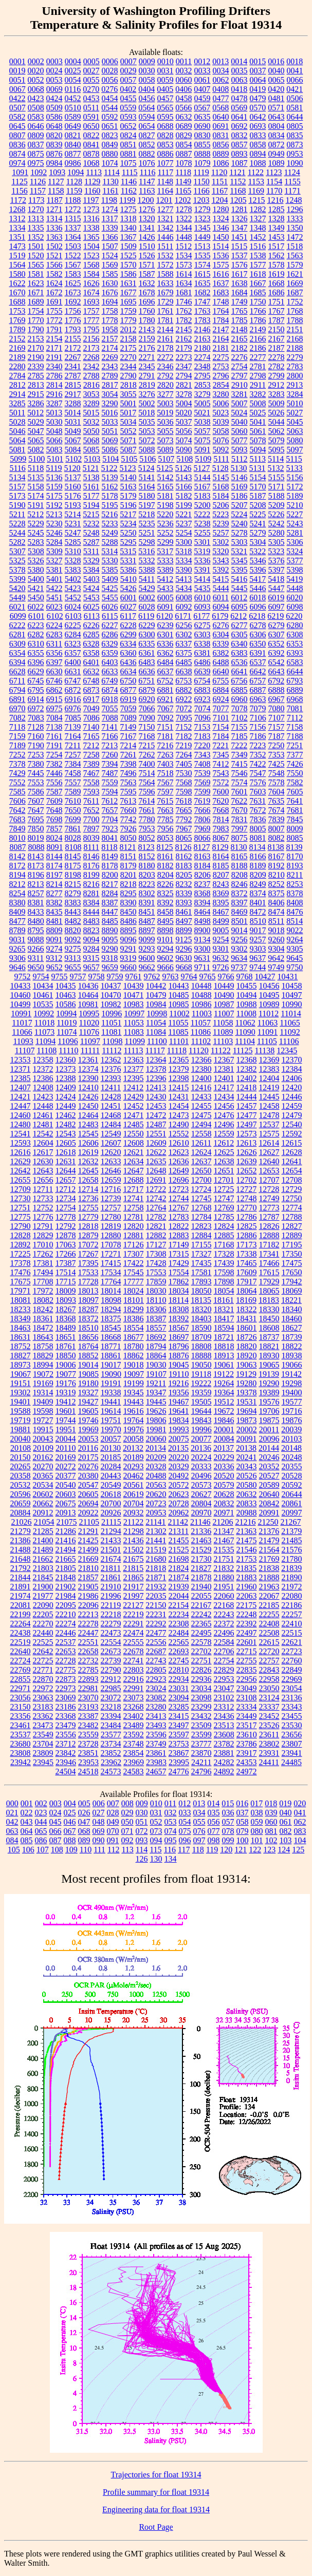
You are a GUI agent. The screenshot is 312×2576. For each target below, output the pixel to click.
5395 (239, 569)
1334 (17, 227)
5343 (221, 560)
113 (127, 1849)
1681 (184, 292)
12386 (43, 1078)
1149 (183, 181)
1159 (74, 190)
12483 (88, 1124)
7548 (276, 773)
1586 (128, 274)
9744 (257, 967)
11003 (202, 1013)
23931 (269, 1753)
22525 (43, 1642)
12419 (269, 1087)
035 (214, 1812)
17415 (111, 1263)
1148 (165, 181)
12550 (133, 1133)
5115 (294, 458)
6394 (17, 662)
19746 (88, 1420)
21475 (246, 1540)
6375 (184, 653)
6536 (239, 662)
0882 (147, 153)
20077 (201, 1438)
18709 (201, 1337)
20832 (224, 1503)
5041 (258, 422)
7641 (294, 801)
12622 (156, 1152)
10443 (179, 985)
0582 (17, 116)
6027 (128, 606)
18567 (179, 1327)
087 (55, 1840)
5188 (276, 495)
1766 (258, 311)
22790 (111, 1669)
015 (228, 1803)
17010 (43, 1244)
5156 (295, 477)
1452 (258, 237)
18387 (156, 1318)
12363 (133, 1059)
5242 (276, 523)
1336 (54, 227)
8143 (36, 856)
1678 (147, 292)
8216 (91, 884)
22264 (20, 1623)
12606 (88, 1143)
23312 (224, 1706)
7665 (184, 810)
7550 (295, 773)
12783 (179, 1217)
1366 (110, 237)
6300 (147, 634)
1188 (73, 200)
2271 (147, 357)
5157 (17, 486)
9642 (276, 958)
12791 (43, 1226)
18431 (246, 1318)
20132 (133, 1448)
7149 (128, 727)
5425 (110, 588)
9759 (115, 976)
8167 (276, 856)
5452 (73, 597)
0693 (258, 126)
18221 (291, 1300)
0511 (91, 107)
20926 (111, 1512)
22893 (88, 1679)
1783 (202, 320)
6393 (295, 653)
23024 (156, 1688)
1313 (36, 218)
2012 (128, 329)
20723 (156, 1503)
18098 (111, 1300)
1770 (36, 320)
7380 (36, 764)
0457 (165, 98)
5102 (73, 458)
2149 (258, 329)
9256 (239, 939)
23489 (133, 1725)
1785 (239, 320)
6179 (220, 616)
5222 (202, 514)
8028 (73, 838)
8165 (239, 856)
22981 (88, 1688)
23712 (66, 1743)
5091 (202, 449)
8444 (91, 911)
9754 (41, 976)
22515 (292, 1632)
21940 (201, 1586)
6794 (17, 690)
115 (155, 1849)
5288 (110, 542)
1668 (276, 283)
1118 (183, 172)
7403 (165, 764)
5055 (165, 431)
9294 (165, 948)
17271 (111, 1253)
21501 (111, 1549)
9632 (220, 958)
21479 (269, 1540)
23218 (111, 1706)
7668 (221, 810)
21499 (88, 1549)
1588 (165, 274)
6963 (258, 699)
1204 (219, 200)
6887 (258, 690)
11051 (111, 1022)
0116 (73, 89)
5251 (147, 532)
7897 (91, 828)
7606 (17, 801)
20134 (155, 1448)
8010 (17, 838)
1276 (147, 209)
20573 (201, 1485)
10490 (224, 995)
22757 (269, 1660)
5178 (110, 495)
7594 (110, 791)
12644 (66, 1170)
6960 (239, 699)
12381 (224, 1069)
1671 (36, 292)
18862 (133, 1355)
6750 (128, 680)
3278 (184, 394)
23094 (179, 1697)
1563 (295, 255)
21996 (111, 1596)
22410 (292, 1623)
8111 (91, 847)
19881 (20, 1429)
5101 (55, 458)
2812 (17, 385)
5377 (295, 560)
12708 (292, 1180)
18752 (20, 1346)
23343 (292, 1706)
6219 (275, 616)
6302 (184, 634)
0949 (276, 153)
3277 (165, 394)
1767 (276, 311)
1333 (295, 218)
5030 (54, 422)
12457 (246, 1106)
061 (286, 1821)
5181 (165, 495)
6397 (54, 662)
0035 (239, 70)
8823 (91, 930)
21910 (111, 1586)
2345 (147, 366)
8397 (239, 902)
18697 (179, 1337)
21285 (43, 1531)
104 (300, 1840)
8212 (17, 884)
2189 (17, 357)
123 (269, 1849)
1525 (128, 255)
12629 (20, 1161)
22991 (133, 1688)
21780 (292, 1559)
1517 (276, 246)
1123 (274, 172)
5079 (276, 440)
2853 (202, 385)
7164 (73, 736)
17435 (201, 1263)
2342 (91, 366)
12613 (246, 1143)
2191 (54, 357)
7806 (202, 819)
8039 (91, 838)
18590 (201, 1327)
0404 (146, 89)
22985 (111, 1688)
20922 (88, 1512)
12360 (66, 1059)
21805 (66, 1568)
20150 (20, 1457)
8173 (36, 865)
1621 (295, 274)
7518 (165, 773)
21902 (66, 1586)
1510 (147, 246)
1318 (128, 218)
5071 (128, 440)
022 (27, 1812)
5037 (184, 422)
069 (99, 1831)
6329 (109, 643)
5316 (146, 551)
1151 (220, 181)
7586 (36, 791)
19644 (201, 1411)
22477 (156, 1632)
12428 (111, 1096)
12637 (201, 1161)
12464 (88, 1115)
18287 (88, 1309)
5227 (294, 514)
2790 (128, 375)
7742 (128, 819)
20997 (292, 1512)
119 (212, 1849)
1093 (57, 172)
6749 (109, 680)
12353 (20, 1059)
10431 (288, 976)
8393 (184, 902)
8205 (184, 874)
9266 (36, 948)
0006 (110, 61)
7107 (276, 717)
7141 (109, 727)
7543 (221, 773)
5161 (91, 486)
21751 (224, 1559)
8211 (295, 874)
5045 (295, 422)
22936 (201, 1679)
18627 (292, 1327)
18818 (224, 1346)
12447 (20, 1106)
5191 (36, 505)
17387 (66, 1263)
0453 (91, 98)
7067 (165, 708)
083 (300, 1831)
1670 (17, 292)
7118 (17, 727)
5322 (257, 551)
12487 (156, 1124)
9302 (239, 948)
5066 (54, 440)
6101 (36, 616)
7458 (73, 773)
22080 (292, 1596)
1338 (91, 227)
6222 (17, 625)
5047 (36, 431)
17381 (43, 1263)
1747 (202, 301)
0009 (147, 61)
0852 (147, 144)
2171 (54, 348)
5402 (73, 579)
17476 (20, 1272)
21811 (111, 1568)
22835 (246, 1669)
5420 (17, 588)
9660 (128, 967)
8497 (184, 921)
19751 (111, 1420)
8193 (295, 865)
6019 (276, 597)
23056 (20, 1697)
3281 (239, 394)
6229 (147, 625)
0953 (295, 153)
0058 (147, 79)
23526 (269, 1725)
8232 (184, 884)
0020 (36, 70)
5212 (35, 514)
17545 (133, 1272)
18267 (66, 1309)
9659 (110, 967)
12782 (156, 1217)
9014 (239, 930)
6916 (73, 699)
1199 (127, 200)
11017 (22, 1022)
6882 (184, 690)
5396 (258, 569)
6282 (36, 634)
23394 (111, 1716)
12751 (20, 1207)
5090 (184, 449)
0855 (202, 144)
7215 (146, 745)
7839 (276, 819)
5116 (17, 468)
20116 (88, 1448)
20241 (246, 1457)
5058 (221, 431)
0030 (147, 70)
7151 (165, 727)
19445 (156, 1401)
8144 (54, 856)
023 (41, 1812)
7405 (184, 764)
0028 (110, 70)
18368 (66, 1318)
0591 (91, 116)
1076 (147, 163)
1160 (92, 190)
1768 (295, 311)
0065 (276, 79)
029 (127, 1812)
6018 (257, 597)
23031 (179, 1688)
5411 (147, 579)
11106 (289, 1041)
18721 (224, 1337)
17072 (88, 1244)
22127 (133, 1605)
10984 (156, 1004)
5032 (91, 422)
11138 (264, 1050)
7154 (220, 727)
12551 (156, 1133)
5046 (17, 431)
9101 (165, 939)
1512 (183, 246)
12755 (88, 1207)
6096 (258, 606)
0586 (54, 116)
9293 (147, 948)
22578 (201, 1642)
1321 (165, 218)
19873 (246, 1420)
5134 (17, 477)
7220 (202, 745)
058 (242, 1821)
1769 (17, 320)
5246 (54, 532)
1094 (75, 172)
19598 (43, 1411)
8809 (54, 930)
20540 (66, 1485)
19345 (133, 1392)
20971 (224, 1512)
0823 (110, 135)
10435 (66, 985)
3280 (221, 394)
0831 (221, 135)
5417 (257, 579)
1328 (276, 218)
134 (170, 1858)
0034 (221, 70)
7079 (258, 708)
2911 (258, 385)
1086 (221, 163)
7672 (258, 810)
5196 (128, 505)
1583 (73, 274)
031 (156, 1812)
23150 (20, 1706)
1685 (258, 292)
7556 (54, 782)
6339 (220, 643)
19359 (201, 1392)
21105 (89, 1522)
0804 (276, 126)
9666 (165, 967)
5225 (257, 514)
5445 (239, 588)
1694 (110, 301)
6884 (221, 690)
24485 (291, 1762)
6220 (294, 616)
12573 (246, 1133)
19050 (201, 1364)
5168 (221, 486)
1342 (165, 227)
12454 (179, 1106)
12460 (20, 1115)
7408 (202, 764)
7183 (202, 736)
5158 (36, 486)
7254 (54, 754)
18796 (179, 1346)
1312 (17, 218)
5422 (54, 588)
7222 (239, 745)
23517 (246, 1725)
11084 (156, 1032)
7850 (36, 828)
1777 (91, 320)
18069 (292, 1290)
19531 (246, 1401)
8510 (258, 921)
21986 (88, 1596)
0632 (184, 116)
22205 (43, 1614)
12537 (269, 1124)
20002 (246, 1429)
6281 (17, 634)
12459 (292, 1106)
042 (12, 1821)
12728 (269, 1189)
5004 (184, 403)
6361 (147, 653)
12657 (66, 1180)
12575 (269, 1133)
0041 (295, 70)
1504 (91, 246)
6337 (183, 643)
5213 (54, 514)
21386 (20, 1540)
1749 (239, 301)
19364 (224, 1392)
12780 (111, 1217)
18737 (269, 1337)
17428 (156, 1263)
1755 (54, 311)
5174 (36, 495)
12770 (246, 1207)
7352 (258, 754)
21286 (66, 1531)
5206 (221, 505)
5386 (128, 569)
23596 (156, 1734)
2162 (184, 338)
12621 (133, 1152)
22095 (66, 1605)
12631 (66, 1161)
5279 (258, 532)
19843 (201, 1420)
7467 (91, 773)
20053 (88, 1438)
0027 (91, 70)
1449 (202, 237)
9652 (54, 967)
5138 (91, 477)
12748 (246, 1198)
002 (41, 1803)
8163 (202, 856)
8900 (202, 930)
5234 (128, 523)
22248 (246, 1614)
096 (185, 1840)
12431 (179, 1096)
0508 (36, 107)
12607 (111, 1143)
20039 (291, 1429)
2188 (295, 348)
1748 (221, 301)
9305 (295, 948)
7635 (276, 801)
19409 (43, 1401)
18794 (156, 1346)
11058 (223, 1022)
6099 (18, 616)
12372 (43, 1069)
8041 (110, 838)
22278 (88, 1623)
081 (271, 1831)
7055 (110, 708)
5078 (258, 440)
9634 (239, 958)
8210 (276, 874)
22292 (156, 1623)
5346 (258, 560)
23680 (20, 1743)
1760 (147, 311)
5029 (36, 422)
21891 (20, 1586)
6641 (239, 671)
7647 (36, 810)
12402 (246, 1078)
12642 (20, 1170)
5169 (239, 486)
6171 (183, 616)
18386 (133, 1318)
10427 (265, 976)
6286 (110, 634)
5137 (73, 477)
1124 (292, 172)
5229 (36, 523)
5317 (165, 551)
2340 (54, 366)
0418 (239, 89)
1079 (202, 163)
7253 (36, 754)
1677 (128, 292)
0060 (184, 79)
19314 (43, 1392)
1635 (202, 283)
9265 (17, 948)
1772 (54, 320)
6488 (221, 662)
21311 (179, 1531)
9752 (22, 976)
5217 (128, 514)
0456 (147, 98)
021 (12, 1812)
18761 (66, 1346)
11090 (245, 1032)
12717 (133, 1189)
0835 (295, 135)
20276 (88, 1466)
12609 (156, 1143)
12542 (43, 1133)
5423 (73, 588)
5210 (295, 505)
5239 (221, 523)
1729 (165, 301)
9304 (276, 948)
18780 (133, 1346)
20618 (111, 1494)
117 (184, 1849)
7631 (257, 801)
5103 (92, 458)
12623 (179, 1152)
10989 (269, 1004)
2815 (73, 385)
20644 (292, 1494)
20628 (224, 1494)
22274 (66, 1623)
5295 (128, 542)
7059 (128, 708)
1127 (56, 181)
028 (113, 1812)
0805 (295, 126)
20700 (111, 1503)
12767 (179, 1207)
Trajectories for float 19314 (156, 2474)
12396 (156, 1078)
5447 (276, 588)
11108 (47, 1050)
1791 (54, 329)
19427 (88, 1401)
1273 (91, 209)
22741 (133, 1660)
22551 (88, 1642)
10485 (179, 995)
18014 (111, 1290)
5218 (146, 514)
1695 (128, 301)
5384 (91, 569)
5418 (276, 579)
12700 (201, 1180)
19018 (133, 1364)
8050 (128, 838)
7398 (128, 764)
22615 (269, 1642)
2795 (202, 375)
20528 (292, 1475)
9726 (220, 967)
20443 (111, 1475)
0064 (258, 79)
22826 (201, 1669)
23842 (66, 1753)
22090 (43, 1605)
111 (99, 1849)
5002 (147, 403)
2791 (147, 375)
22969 (292, 1679)
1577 (258, 264)
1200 (145, 200)
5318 (183, 551)
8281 (91, 893)
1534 (184, 255)
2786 (54, 375)
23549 (43, 1734)
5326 (36, 560)
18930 (269, 1355)
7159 (17, 736)
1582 (54, 274)
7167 (128, 736)
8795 (36, 930)
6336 (165, 643)
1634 (184, 283)
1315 (73, 218)
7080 (276, 708)
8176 (91, 865)
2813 (36, 385)
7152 (183, 727)
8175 (73, 865)
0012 (202, 61)
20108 (20, 1448)
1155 (292, 181)
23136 (292, 1697)
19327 (88, 1392)
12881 (133, 1235)
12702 (246, 1180)
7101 (221, 717)
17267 (88, 1253)
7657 (110, 810)
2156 (91, 338)
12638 (224, 1161)
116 (170, 1849)
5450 (36, 597)
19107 (156, 1374)
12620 (111, 1152)
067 (70, 1831)
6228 (128, 625)
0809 (36, 135)
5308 (36, 551)
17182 (269, 1244)
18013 (88, 1290)
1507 (110, 246)
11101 (179, 1041)
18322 (246, 1309)
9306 (17, 958)
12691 (156, 1180)
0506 (295, 98)
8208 (239, 874)
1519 (17, 255)
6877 (128, 690)
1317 (110, 218)
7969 (202, 828)
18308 (179, 1309)
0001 (17, 61)
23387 (88, 1716)
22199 (20, 1614)
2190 (36, 357)
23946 (66, 1762)
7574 (239, 782)
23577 (111, 1734)
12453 (156, 1106)
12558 (201, 1133)
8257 (36, 893)
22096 (88, 1605)
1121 (237, 172)
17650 (292, 1272)
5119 (54, 468)
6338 (202, 643)
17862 (179, 1281)
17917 (246, 1281)
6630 (54, 671)
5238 (202, 523)
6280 (295, 625)
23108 (246, 1697)
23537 (20, 1734)
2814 (54, 385)
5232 (91, 523)
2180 (202, 348)
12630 (43, 1161)
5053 (147, 431)
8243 (221, 884)
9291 (128, 948)
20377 (66, 1475)
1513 (202, 246)
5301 (202, 542)
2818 (128, 385)
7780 (147, 819)
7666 (202, 810)
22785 (88, 1669)
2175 (128, 348)
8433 (36, 911)
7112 (295, 717)
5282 (17, 542)
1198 (109, 200)
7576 (258, 782)
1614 (184, 274)
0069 (54, 89)
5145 (221, 477)
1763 (202, 311)
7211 (73, 745)
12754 (66, 1207)
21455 (179, 1540)
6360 (128, 653)
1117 (165, 172)
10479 (156, 995)
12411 (111, 1087)
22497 (246, 1632)
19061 (224, 1364)
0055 (91, 79)
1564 (17, 264)
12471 (133, 1115)
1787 (276, 320)
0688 (165, 126)
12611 (201, 1143)
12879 (88, 1235)
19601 (66, 1411)
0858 (258, 144)
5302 (221, 542)
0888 (202, 153)
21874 (179, 1577)
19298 (291, 1383)
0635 (202, 116)
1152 (238, 181)
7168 (147, 736)
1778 (110, 320)
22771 (43, 1669)
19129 (246, 1374)
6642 (258, 671)
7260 (110, 754)
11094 (45, 1041)
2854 (221, 385)
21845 (43, 1577)
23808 (20, 1753)
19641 (179, 1411)
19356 (179, 1392)
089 (84, 1840)
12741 (133, 1198)
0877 (73, 153)
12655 (20, 1180)
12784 (201, 1217)
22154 (178, 1605)
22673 (111, 1651)
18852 (88, 1355)
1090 (295, 163)
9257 (258, 939)
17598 (224, 1272)
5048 (54, 431)
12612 (223, 1143)
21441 (156, 1540)
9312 (54, 958)
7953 (147, 828)
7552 (17, 782)
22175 (246, 1605)
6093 (202, 606)
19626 (156, 1411)
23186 (66, 1706)
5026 (276, 412)
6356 (54, 653)
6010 (202, 597)
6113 (92, 616)
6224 (54, 625)
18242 (43, 1309)
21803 (43, 1568)
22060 (224, 1596)
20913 (66, 1512)
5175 (54, 495)
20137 (223, 1448)
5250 (128, 532)
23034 (201, 1688)
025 (70, 1812)
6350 (257, 643)
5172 (295, 486)
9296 (184, 948)
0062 (221, 79)
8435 (54, 911)
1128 (74, 181)
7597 (165, 791)
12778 (66, 1217)
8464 (202, 911)
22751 (201, 1660)
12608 (133, 1143)
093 (142, 1840)
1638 (239, 283)
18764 (88, 1346)
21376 (269, 1531)
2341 (73, 366)
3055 (128, 394)
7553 (36, 782)
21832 (223, 1568)
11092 (290, 1032)
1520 (36, 255)
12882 (156, 1235)
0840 (73, 144)
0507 (17, 107)
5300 (184, 542)
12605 (66, 1143)
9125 (184, 939)
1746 (184, 301)
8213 (36, 884)
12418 (246, 1087)
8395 (221, 902)
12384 (292, 1069)
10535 (43, 1004)
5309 (54, 551)
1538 (258, 255)
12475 (201, 1115)
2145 (184, 329)
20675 (66, 1503)
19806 (156, 1420)
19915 (43, 1429)
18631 (20, 1337)
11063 (268, 1022)
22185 (269, 1605)
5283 (36, 542)
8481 (54, 921)
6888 (276, 690)
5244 (17, 532)
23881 (224, 1753)
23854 (133, 1753)
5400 (36, 579)
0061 (202, 79)
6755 (220, 680)
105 (14, 1849)
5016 (109, 412)
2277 (258, 357)
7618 (183, 801)
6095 (239, 606)
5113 (258, 458)
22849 (292, 1669)
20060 (156, 1438)
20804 (201, 1503)
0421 (294, 89)
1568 (91, 264)
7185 (239, 736)
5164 (147, 486)
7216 (165, 745)
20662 (43, 1503)
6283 (54, 634)
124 (284, 1849)
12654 (292, 1170)
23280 (156, 1706)
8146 (91, 856)
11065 (290, 1022)
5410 (128, 579)
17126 (133, 1244)
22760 (292, 1660)
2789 (110, 375)
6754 (202, 680)
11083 (133, 1032)
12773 (269, 1207)
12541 (20, 1133)
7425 (276, 764)
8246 (239, 884)
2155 (73, 338)
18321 (224, 1309)
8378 (295, 893)
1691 (54, 301)
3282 (258, 394)
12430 (156, 1096)
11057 (201, 1022)
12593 (20, 1143)
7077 (221, 708)
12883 (179, 1235)
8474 (276, 911)
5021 (202, 412)
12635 (156, 1161)
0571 (276, 107)
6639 (202, 671)
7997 (239, 828)
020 (299, 1803)
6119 (146, 616)
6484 (165, 662)
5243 (295, 523)
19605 (88, 1411)
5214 (72, 514)
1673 (73, 292)
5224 (239, 514)
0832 (239, 135)
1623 (36, 283)
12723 (178, 1189)
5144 (202, 477)
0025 (73, 70)
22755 (246, 1660)
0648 (54, 126)
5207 (239, 505)
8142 (17, 856)
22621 (292, 1642)
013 (199, 1803)
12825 (246, 1226)
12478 (269, 1115)
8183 (184, 865)
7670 (239, 810)
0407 (202, 89)
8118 (109, 847)
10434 (43, 985)
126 (142, 1858)
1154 (274, 181)
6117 (128, 616)
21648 (20, 1559)
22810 (179, 1669)
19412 (66, 1401)
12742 (156, 1198)
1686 (276, 292)
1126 (38, 181)
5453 (91, 597)
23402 (133, 1716)
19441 (111, 1401)
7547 (258, 773)
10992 (43, 1013)
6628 (17, 671)
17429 (179, 1263)
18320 (201, 1309)
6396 (36, 662)
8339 (184, 893)
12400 (201, 1078)
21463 (201, 1540)
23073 (133, 1697)
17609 (246, 1272)
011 (170, 1803)
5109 (203, 458)
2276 (239, 357)
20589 (269, 1485)
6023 (54, 606)
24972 (246, 1771)
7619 (202, 801)
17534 (111, 1272)
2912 (276, 385)
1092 (38, 172)
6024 (73, 606)
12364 (156, 1059)
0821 (73, 135)
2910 (239, 385)
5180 (147, 495)
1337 (73, 227)
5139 (110, 477)
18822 (292, 1346)
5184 (221, 495)
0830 (202, 135)
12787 (269, 1217)
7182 (184, 736)
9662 (147, 967)
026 (84, 1812)
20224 (201, 1457)
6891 (17, 699)
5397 (276, 569)
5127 (202, 468)
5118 (36, 468)
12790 (20, 1226)
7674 (276, 810)
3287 (54, 403)
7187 (276, 736)
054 (185, 1821)
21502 (133, 1549)
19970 (111, 1429)
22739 (111, 1660)
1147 (147, 181)
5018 (146, 412)
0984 (54, 163)
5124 (146, 468)
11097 (90, 1041)
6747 (72, 680)
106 (28, 1849)
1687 (295, 292)
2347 (184, 366)
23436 (224, 1716)
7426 (295, 764)
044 (41, 1821)
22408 (269, 1623)
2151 (295, 329)
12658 (88, 1180)
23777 (201, 1743)
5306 (295, 542)
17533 (88, 1272)
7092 (165, 717)
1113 (94, 172)
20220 (179, 1457)
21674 (111, 1559)
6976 (73, 708)
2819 (147, 385)
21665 (66, 1559)
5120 (72, 468)
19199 (133, 1383)
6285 (91, 634)
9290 (110, 948)
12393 (111, 1078)
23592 (133, 1734)
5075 (202, 440)
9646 (17, 967)
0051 (17, 79)
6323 (72, 643)
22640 (20, 1651)
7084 (54, 717)
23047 (224, 1688)
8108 (73, 847)
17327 (201, 1253)
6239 (165, 625)
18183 (269, 1300)
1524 (110, 255)
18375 (111, 1318)
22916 (133, 1679)
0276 (109, 89)
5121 (91, 468)
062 (300, 1821)
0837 (36, 144)
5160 (73, 486)
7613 (128, 801)
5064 (17, 440)
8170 (295, 856)
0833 (258, 135)
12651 (224, 1170)
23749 (156, 1743)
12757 (111, 1207)
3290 (110, 403)
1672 (54, 292)
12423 (43, 1096)
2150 (276, 329)
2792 (165, 375)
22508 (269, 1632)
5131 (257, 468)
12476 (224, 1115)
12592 (292, 1133)
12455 (201, 1106)
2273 (184, 357)
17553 (156, 1272)
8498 (202, 921)
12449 (66, 1106)
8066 (202, 838)
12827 (292, 1226)
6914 (36, 699)
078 (228, 1831)
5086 (110, 449)
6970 (17, 708)
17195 (292, 1244)
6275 (202, 625)
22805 (156, 1669)
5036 (165, 422)
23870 (201, 1753)
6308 (295, 634)
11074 (67, 1032)
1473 (17, 246)
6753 (183, 680)
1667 (258, 283)
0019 (17, 70)
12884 (201, 1235)
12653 (269, 1170)
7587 (54, 791)
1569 (110, 264)
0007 (128, 61)
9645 (294, 958)
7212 (91, 745)
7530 (184, 773)
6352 (276, 643)
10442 (156, 985)
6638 (184, 671)
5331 (128, 560)
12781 (133, 1217)
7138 (54, 727)
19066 (292, 1364)
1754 (36, 311)
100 (242, 1840)
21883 (246, 1577)
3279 (202, 394)
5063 (295, 431)
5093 (239, 449)
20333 (201, 1466)
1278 (184, 209)
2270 (128, 357)
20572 (179, 1485)
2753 (221, 366)
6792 (276, 680)
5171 (276, 486)
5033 (110, 422)
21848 (66, 1577)
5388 (147, 569)
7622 (239, 801)
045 (55, 1821)
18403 (201, 1318)
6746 (54, 680)
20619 (133, 1494)
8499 (221, 921)
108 (57, 1849)
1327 (258, 218)
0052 (36, 79)
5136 (54, 477)
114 (142, 1849)
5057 (202, 431)
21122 (133, 1522)
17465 (246, 1263)
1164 (165, 190)
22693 (179, 1651)
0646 (36, 126)
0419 (257, 89)
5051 (110, 431)
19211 (156, 1383)
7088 (110, 717)
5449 (17, 597)
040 (286, 1812)
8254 (17, 893)
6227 (110, 625)
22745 (179, 1660)
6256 (184, 625)
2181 (221, 348)
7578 (276, 782)
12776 (43, 1217)
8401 (258, 902)
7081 (295, 708)
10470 (111, 995)
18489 (66, 1327)
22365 (201, 1623)
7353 (276, 754)
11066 (22, 1032)
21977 (43, 1596)
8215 (73, 884)
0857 (239, 144)
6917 (91, 699)
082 (286, 1831)
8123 (146, 847)
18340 (292, 1309)
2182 (239, 348)
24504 (66, 1771)
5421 (36, 588)
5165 (165, 486)
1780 (147, 320)
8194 (17, 874)
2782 (276, 366)
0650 (91, 126)
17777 (133, 1281)
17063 (66, 1244)
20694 (88, 1503)
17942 (292, 1281)
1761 (165, 311)
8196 (36, 874)
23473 (43, 1725)
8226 (165, 884)
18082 (43, 1300)
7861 (73, 828)
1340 (128, 227)
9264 (295, 939)
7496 (128, 773)
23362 (43, 1716)
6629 (36, 671)
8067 (221, 838)
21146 (200, 1522)
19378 (246, 1392)
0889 (221, 153)
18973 (20, 1364)
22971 (20, 1688)
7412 (221, 764)
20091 (246, 1438)
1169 (256, 190)
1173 (36, 200)
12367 (224, 1059)
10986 (201, 1004)
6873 (91, 690)
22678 (133, 1651)
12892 (20, 1244)
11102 (201, 1041)
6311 (54, 643)
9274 (54, 948)
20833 (246, 1503)
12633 (111, 1161)
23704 (43, 1743)
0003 (54, 61)
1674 (91, 292)
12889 (292, 1235)
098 (214, 1840)
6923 (202, 699)
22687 (156, 1651)
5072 (147, 440)
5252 (165, 532)
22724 (20, 1660)
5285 (73, 542)
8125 (165, 847)
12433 (201, 1096)
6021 (17, 606)
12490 (179, 1124)
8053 (165, 838)
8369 (221, 893)
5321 (239, 551)
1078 (184, 163)
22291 (133, 1623)
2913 (294, 385)
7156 (257, 727)
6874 (110, 690)
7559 (110, 782)
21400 (43, 1540)
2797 (239, 375)
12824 (224, 1226)
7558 (91, 782)
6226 (91, 625)
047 (84, 1821)
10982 (111, 1004)
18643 (43, 1337)
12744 (179, 1198)
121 (240, 1849)
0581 (294, 107)
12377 (133, 1069)
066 (55, 1831)
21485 (292, 1540)
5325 (17, 560)
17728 (88, 1281)
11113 (133, 1050)
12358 (43, 1059)
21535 (224, 1549)
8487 (147, 921)
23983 (156, 1762)
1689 (36, 301)
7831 (239, 819)
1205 (238, 200)
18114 (179, 1300)
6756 (239, 680)
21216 (245, 1522)
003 (55, 1803)
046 (70, 1821)
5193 (73, 505)
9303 (258, 948)
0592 (110, 116)
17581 (201, 1272)
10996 (111, 1013)
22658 (88, 1651)
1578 (276, 264)
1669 (295, 283)
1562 (276, 255)
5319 (202, 551)
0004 (73, 61)
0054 (73, 79)
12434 (224, 1096)
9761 (133, 976)
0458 (184, 98)
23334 (246, 1706)
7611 (91, 801)
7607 (36, 801)
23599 (201, 1734)
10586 (66, 1004)
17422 (133, 1263)
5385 (110, 569)
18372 (88, 1318)
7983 (221, 828)
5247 (73, 532)
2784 (17, 375)
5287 (91, 542)
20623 (179, 1494)
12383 (269, 1069)
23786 (246, 1743)
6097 (276, 606)
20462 (133, 1475)
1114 (112, 172)
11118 (177, 1050)
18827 (20, 1355)
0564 (146, 107)
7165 (91, 736)
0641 (239, 116)
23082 (156, 1697)
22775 (66, 1669)
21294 (111, 1531)
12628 (292, 1152)
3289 (91, 403)
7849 (17, 828)
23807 (292, 1743)
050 (127, 1821)
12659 (111, 1180)
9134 (202, 939)
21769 (269, 1559)
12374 (88, 1069)
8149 (110, 856)
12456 (224, 1106)
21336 (201, 1531)
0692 (239, 126)
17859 (156, 1281)
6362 (165, 653)
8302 (147, 893)
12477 (246, 1115)
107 (42, 1849)
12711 (43, 1189)
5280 (276, 532)
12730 (20, 1198)
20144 (269, 1448)
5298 (147, 542)
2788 (91, 375)
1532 (165, 255)
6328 (91, 643)
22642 (43, 1651)
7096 (202, 717)
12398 (179, 1078)
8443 (73, 911)
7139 (72, 727)
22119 (111, 1605)
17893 (201, 1281)
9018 (276, 930)
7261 (128, 754)
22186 (291, 1605)
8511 (276, 921)
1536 (221, 255)
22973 (66, 1688)
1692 (73, 301)
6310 (36, 643)
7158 (294, 727)
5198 (165, 505)
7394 (110, 764)
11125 (243, 1050)
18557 (156, 1327)
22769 (20, 1669)
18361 (43, 1318)
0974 (17, 163)
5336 (202, 560)
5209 (276, 505)
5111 (221, 458)
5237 (184, 523)
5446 (258, 588)
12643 (43, 1170)
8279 (73, 893)
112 (113, 1849)
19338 (111, 1392)
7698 (54, 819)
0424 (54, 98)
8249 (258, 884)
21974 (20, 1596)
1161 (110, 190)
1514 (220, 246)
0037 (258, 70)
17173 (246, 1244)
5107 (166, 458)
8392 (165, 902)
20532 (20, 1485)
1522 (73, 255)
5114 (276, 458)
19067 (20, 1374)
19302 (20, 1392)
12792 (66, 1226)
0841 (91, 144)
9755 (59, 976)
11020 (89, 1022)
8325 (165, 893)
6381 (202, 653)
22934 (179, 1679)
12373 (66, 1069)
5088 (147, 449)
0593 (128, 116)
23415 (179, 1716)
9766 (226, 976)
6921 (165, 699)
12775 (20, 1217)
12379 (179, 1069)
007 (113, 1803)
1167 (220, 190)
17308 (156, 1253)
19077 (66, 1374)
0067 (17, 89)
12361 (88, 1059)
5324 (294, 551)
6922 (184, 699)
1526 (147, 255)
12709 (20, 1189)
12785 (224, 1217)
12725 (223, 1189)
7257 (73, 754)
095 (170, 1840)
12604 (43, 1143)
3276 (147, 394)
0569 (239, 107)
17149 (179, 1244)
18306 (156, 1309)
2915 (36, 394)
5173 (17, 495)
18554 (133, 1327)
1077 (165, 163)
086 (41, 1840)
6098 (295, 606)
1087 (239, 163)
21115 (111, 1522)
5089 (165, 449)
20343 (246, 1466)
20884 (20, 1512)
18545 (111, 1327)
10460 (20, 995)
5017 (128, 412)
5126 (183, 468)
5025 (257, 412)
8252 (276, 884)
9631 (202, 958)
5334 (184, 560)
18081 (20, 1300)
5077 (239, 440)
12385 (20, 1078)
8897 (147, 930)
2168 (295, 338)
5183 (202, 495)
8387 (110, 902)
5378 (17, 569)
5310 (73, 551)
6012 (239, 597)
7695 (36, 819)
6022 (36, 606)
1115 (130, 172)
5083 (54, 449)
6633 (110, 671)
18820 (246, 1346)
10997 (134, 1013)
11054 (156, 1022)
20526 (246, 1475)
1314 (54, 218)
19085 (88, 1374)
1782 (184, 320)
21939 (179, 1586)
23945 (43, 1762)
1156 (19, 190)
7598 (184, 791)
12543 (66, 1133)
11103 (223, 1041)
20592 (292, 1485)
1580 (17, 274)
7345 (221, 754)
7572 (221, 782)
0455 (128, 98)
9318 (109, 958)
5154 (258, 477)
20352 (269, 1466)
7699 (73, 819)
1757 (91, 311)
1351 (17, 237)
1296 (295, 209)
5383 (73, 569)
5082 (36, 449)
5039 (221, 422)
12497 (246, 1124)
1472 (295, 237)
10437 (111, 985)
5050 (91, 431)
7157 (276, 727)
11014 (291, 1013)
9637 (257, 958)
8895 (128, 930)
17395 (88, 1263)
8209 (258, 874)
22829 (224, 1669)
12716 (110, 1189)
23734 (111, 1743)
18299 (133, 1309)
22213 (88, 1614)
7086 (91, 717)
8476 (295, 911)
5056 (184, 431)
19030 (156, 1364)
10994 (66, 1013)
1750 (258, 301)
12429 (133, 1096)
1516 (257, 246)
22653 (66, 1651)
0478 (239, 98)
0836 (17, 144)
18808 (201, 1346)
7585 (17, 791)
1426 (147, 237)
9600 (146, 958)
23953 (88, 1762)
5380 (36, 569)
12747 (224, 1198)
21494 (66, 1549)
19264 (223, 1383)
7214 (128, 745)
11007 (224, 1013)
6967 (276, 699)
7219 (183, 745)
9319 (128, 958)
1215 (256, 200)
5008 (258, 403)
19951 (66, 1429)
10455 (246, 985)
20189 (133, 1457)
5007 (239, 403)
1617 (239, 274)
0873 (295, 144)
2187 (276, 348)
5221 (183, 514)
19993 (179, 1429)
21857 (88, 1577)
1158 (56, 190)
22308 (179, 1623)
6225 (73, 625)
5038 (202, 422)
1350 (295, 227)
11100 (157, 1041)
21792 (20, 1568)
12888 (269, 1235)
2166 (258, 338)
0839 (54, 144)
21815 (133, 1568)
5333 (165, 560)
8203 (147, 874)
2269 (110, 357)
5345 (239, 560)
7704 (110, 819)
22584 (224, 1642)
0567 (202, 107)
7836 (258, 819)
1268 (17, 209)
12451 (111, 1106)
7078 (239, 708)
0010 (165, 61)
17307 (133, 1253)
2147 (221, 329)
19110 (179, 1374)
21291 (88, 1531)
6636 (147, 671)
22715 (246, 1651)
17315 (179, 1253)
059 (257, 1821)
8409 (17, 911)
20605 (88, 1494)
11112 (111, 1050)
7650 (73, 810)
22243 (224, 1614)
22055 (201, 1596)
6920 (147, 699)
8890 (110, 930)
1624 (54, 283)
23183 (43, 1706)
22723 (292, 1651)
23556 (66, 1734)
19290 (269, 1383)
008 (127, 1803)
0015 (257, 61)
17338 (246, 1253)
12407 (20, 1087)
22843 (269, 1669)
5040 (239, 422)
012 (184, 1803)
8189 (258, 865)
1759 (128, 311)
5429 (147, 588)
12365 (179, 1059)
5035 (147, 422)
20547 (88, 1485)
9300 (202, 948)
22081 (20, 1605)
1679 (165, 292)
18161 (223, 1300)
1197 (91, 200)
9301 (221, 948)
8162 (184, 856)
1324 (221, 218)
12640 (269, 1161)
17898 (224, 1281)
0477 (221, 98)
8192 (276, 865)
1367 (128, 237)
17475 (292, 1263)
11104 (245, 1041)
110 (85, 1849)
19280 (246, 1383)
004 (70, 1803)
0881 (128, 153)
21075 (67, 1522)
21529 (201, 1549)
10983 (133, 1004)
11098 (112, 1041)
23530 (292, 1725)
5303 (239, 542)
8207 (221, 874)
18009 (66, 1290)
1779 (128, 320)
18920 (246, 1355)
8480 (36, 921)
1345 (202, 227)
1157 (38, 190)
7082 (17, 717)
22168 (223, 1605)
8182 (165, 865)
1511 (165, 246)
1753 (17, 311)
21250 (268, 1522)
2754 (239, 366)
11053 (133, 1022)
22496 (224, 1632)
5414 (202, 579)
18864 (156, 1355)
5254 (184, 532)
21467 (224, 1540)
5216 (109, 514)
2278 (276, 357)
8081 (258, 838)
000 (12, 1803)
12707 (269, 1180)
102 (271, 1840)
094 (156, 1840)
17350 (292, 1253)
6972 (36, 708)
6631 (73, 671)
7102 (239, 717)
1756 (73, 311)
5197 (147, 505)
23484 (111, 1725)
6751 (146, 680)
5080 (295, 440)
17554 (179, 1272)
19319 (66, 1392)
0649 (73, 126)
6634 (128, 671)
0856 (221, 144)
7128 (35, 727)
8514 (294, 921)
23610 (246, 1734)
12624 (201, 1152)
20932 (133, 1512)
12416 (201, 1087)
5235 (147, 523)
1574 (202, 264)
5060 (239, 431)
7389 (91, 764)
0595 (165, 116)
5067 (73, 440)
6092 (184, 606)
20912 (43, 1512)
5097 (295, 449)
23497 (179, 1725)
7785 (165, 819)
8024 (54, 838)
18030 (156, 1290)
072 (142, 1831)
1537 (239, 255)
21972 (292, 1586)
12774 (292, 1207)
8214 (54, 884)
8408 (295, 902)
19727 (43, 1420)
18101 (133, 1300)
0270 (91, 89)
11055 (178, 1022)
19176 (66, 1383)
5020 (183, 412)
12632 (88, 1161)
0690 (202, 126)
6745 (35, 680)
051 (142, 1821)
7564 (147, 782)
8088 (36, 847)
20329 (179, 1466)
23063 (43, 1697)
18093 (66, 1300)
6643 (276, 671)
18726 (246, 1337)
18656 (88, 1337)
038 (257, 1812)
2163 (202, 338)
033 (185, 1812)
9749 (276, 967)
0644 (295, 116)
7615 (165, 801)
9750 (294, 967)
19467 (179, 1401)
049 (113, 1821)
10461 (43, 995)
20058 (133, 1438)
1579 (295, 264)
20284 (111, 1466)
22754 (224, 1660)
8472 (258, 911)
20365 (43, 1475)
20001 (224, 1429)
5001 (128, 403)
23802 (269, 1743)
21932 (156, 1586)
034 (199, 1812)
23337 (269, 1706)
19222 (201, 1383)
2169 (17, 348)
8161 (165, 856)
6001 (128, 597)
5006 (221, 403)
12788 (292, 1217)
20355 (292, 1466)
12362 (111, 1059)
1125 (19, 181)
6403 (110, 662)
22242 (201, 1614)
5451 (54, 597)
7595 (128, 791)
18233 (20, 1309)
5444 (221, 588)
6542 (276, 662)
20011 (269, 1429)
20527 (269, 1475)
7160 (36, 736)
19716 (292, 1411)
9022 (295, 930)
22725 (43, 1660)
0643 (276, 116)
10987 (224, 1004)
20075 (179, 1438)
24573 (111, 1771)
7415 (239, 764)
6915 (54, 699)
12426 (88, 1096)
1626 (91, 283)
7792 (184, 819)
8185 (221, 865)
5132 (276, 468)
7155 (239, 727)
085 (27, 1840)
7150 (146, 727)
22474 (133, 1632)
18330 (269, 1309)
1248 (293, 200)
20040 (20, 1438)
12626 (246, 1152)
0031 (165, 70)
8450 (128, 911)
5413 (183, 579)
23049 (246, 1688)
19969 (88, 1429)
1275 (128, 209)
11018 (44, 1022)
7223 (257, 745)
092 (127, 1840)
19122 (223, 1374)
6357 (73, 653)
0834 (276, 135)
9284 (91, 948)
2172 (73, 348)
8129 (220, 847)
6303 (202, 634)
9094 (91, 939)
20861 (292, 1503)
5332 (147, 560)
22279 (111, 1623)
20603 (66, 1494)
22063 (246, 1596)
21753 (246, 1559)
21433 (111, 1540)
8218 (128, 884)
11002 (179, 1013)
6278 (258, 625)
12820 (133, 1226)
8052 (147, 838)
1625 (73, 283)
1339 (110, 227)
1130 (110, 181)
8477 (17, 921)
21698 (179, 1559)
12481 (43, 1124)
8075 (239, 838)
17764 (111, 1281)
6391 (258, 653)
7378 (17, 764)
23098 (201, 1697)
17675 (20, 1281)
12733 (43, 1198)
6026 (110, 606)
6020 (294, 597)
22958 (269, 1679)
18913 (224, 1355)
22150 (155, 1605)
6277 (239, 625)
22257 (292, 1614)
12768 (201, 1207)
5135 (36, 477)
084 (12, 1840)
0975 (36, 163)
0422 (17, 98)
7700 (91, 819)
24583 (133, 1771)
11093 (23, 1041)
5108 (184, 458)
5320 (220, 551)
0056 (110, 79)
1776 (73, 320)
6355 (36, 653)
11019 (67, 1022)
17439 (224, 1263)
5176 (73, 495)
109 (71, 1849)
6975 (54, 708)
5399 (17, 579)
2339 (36, 366)
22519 (20, 1642)
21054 (44, 1522)
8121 (128, 847)
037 (242, 1812)
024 (55, 1812)
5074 (184, 440)
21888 (269, 1577)
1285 (276, 209)
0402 (128, 89)
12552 (179, 1133)
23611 (269, 1734)
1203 (201, 200)
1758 (110, 311)
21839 (291, 1568)
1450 (221, 237)
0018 (294, 61)
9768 (244, 976)
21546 (246, 1549)
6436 (128, 662)
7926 (128, 828)
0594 (147, 116)
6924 (221, 699)
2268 (91, 357)
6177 (201, 616)
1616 (221, 274)
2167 (276, 338)
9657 (91, 967)
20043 (43, 1438)
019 (285, 1803)
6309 (17, 643)
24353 (246, 1762)
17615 (269, 1272)
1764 (221, 311)
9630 (183, 958)
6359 (110, 653)
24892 (224, 1771)
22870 (43, 1679)
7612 (109, 801)
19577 (292, 1401)
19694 (246, 1411)
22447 (88, 1632)
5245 (36, 532)
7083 (36, 717)
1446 (165, 237)
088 (70, 1840)
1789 (17, 329)
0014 (239, 61)
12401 (224, 1078)
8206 (202, 874)
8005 (258, 828)
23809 (43, 1753)
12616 (20, 1152)
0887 (184, 153)
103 (286, 1840)
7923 (110, 828)
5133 (294, 468)
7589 (73, 791)
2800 (295, 375)
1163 (147, 190)
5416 (239, 579)
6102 (55, 616)
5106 (147, 458)
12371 (20, 1069)
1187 (54, 200)
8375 (276, 893)
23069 (66, 1697)
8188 (239, 865)
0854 (184, 144)
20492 (179, 1475)
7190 (36, 745)
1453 (276, 237)
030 (142, 1812)
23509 (201, 1725)
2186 (258, 348)
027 (99, 1812)
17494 (43, 1272)
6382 (221, 653)
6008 (184, 597)
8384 (91, 902)
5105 (129, 458)
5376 (276, 560)
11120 (199, 1050)
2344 (128, 366)
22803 (133, 1669)
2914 (17, 394)
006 (99, 1803)
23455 (292, 1716)
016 (242, 1803)
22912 (111, 1679)
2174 (110, 348)
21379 (291, 1531)
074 (170, 1831)
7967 (184, 828)
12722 (155, 1189)
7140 (91, 727)
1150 (201, 181)
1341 (147, 227)
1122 (256, 172)
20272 (66, 1466)
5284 (54, 542)
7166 (110, 736)
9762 (152, 976)
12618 (66, 1152)
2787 (73, 375)
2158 (128, 338)
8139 (294, 847)
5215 (91, 514)
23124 (269, 1697)
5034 (128, 422)
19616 (133, 1411)
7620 (220, 801)
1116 (148, 172)
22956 (246, 1679)
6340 (239, 643)
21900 (43, 1586)
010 (156, 1803)
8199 (91, 874)
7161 (54, 736)
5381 (54, 569)
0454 (110, 98)
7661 (147, 810)
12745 (201, 1198)
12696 (179, 1180)
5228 (17, 523)
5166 (184, 486)
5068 (91, 440)
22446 (66, 1632)
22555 (133, 1642)
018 (271, 1803)
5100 (36, 458)
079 (242, 1831)
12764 (156, 1207)
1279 (202, 209)
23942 (20, 1762)
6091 (165, 606)
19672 (224, 1411)
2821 (184, 385)
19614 (111, 1411)
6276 (221, 625)
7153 (202, 727)
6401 (91, 662)
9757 (78, 976)
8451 (147, 911)
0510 (73, 107)
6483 (147, 662)
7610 (73, 801)
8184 (202, 865)
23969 (133, 1762)
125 (298, 1849)
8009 (295, 828)
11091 (268, 1032)
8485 (110, 921)
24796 (201, 1771)
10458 (292, 985)
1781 (165, 320)
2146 (202, 329)
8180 (147, 865)
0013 (220, 61)
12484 (111, 1124)
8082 (276, 838)
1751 (276, 301)
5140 (128, 477)
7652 (91, 810)
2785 (36, 375)
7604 (276, 791)
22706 (224, 1651)
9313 (72, 958)
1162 (129, 190)
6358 (91, 653)
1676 (110, 292)
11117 (155, 1050)
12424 (66, 1096)
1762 (184, 311)
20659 (20, 1503)
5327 (54, 560)
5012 (35, 412)
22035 (156, 1596)
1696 (147, 301)
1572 (165, 264)
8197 (54, 874)
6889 (295, 690)
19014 (88, 1364)
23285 (179, 1706)
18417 (224, 1318)
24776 (179, 1771)
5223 (220, 514)
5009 (276, 403)
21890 (292, 1577)
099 (228, 1840)
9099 (147, 939)
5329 (91, 560)
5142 (165, 477)
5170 (258, 486)
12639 (246, 1161)
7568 (184, 782)
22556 (156, 1642)
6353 (294, 643)
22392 (246, 1623)
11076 (89, 1032)
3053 (91, 394)
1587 (147, 274)
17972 (43, 1290)
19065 (269, 1364)
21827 (201, 1568)
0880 (110, 153)
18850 (66, 1355)
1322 (184, 218)
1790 (36, 329)
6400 (73, 662)
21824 (178, 1568)
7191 (54, 745)
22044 (179, 1596)
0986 (73, 163)
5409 (110, 579)
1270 (36, 209)
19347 (156, 1392)
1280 (221, 209)
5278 (239, 532)
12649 (179, 1170)
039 (271, 1812)
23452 (269, 1716)
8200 (110, 874)
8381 (36, 902)
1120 (219, 172)
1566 (54, 264)
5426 (128, 588)
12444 (246, 1096)
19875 (269, 1420)
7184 (221, 736)
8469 (239, 911)
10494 (246, 995)
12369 (269, 1059)
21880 (224, 1577)
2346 (165, 366)
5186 (239, 495)
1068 (91, 163)
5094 (258, 449)
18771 (111, 1346)
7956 (165, 828)
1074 (110, 163)
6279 (276, 625)
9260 (276, 939)
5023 (220, 412)
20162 (43, 1457)
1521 (54, 255)
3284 (295, 394)
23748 (133, 1743)
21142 (178, 1522)
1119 (201, 172)
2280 (17, 366)
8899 (184, 930)
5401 (54, 579)
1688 (17, 301)
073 (156, 1831)
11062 (245, 1022)
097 (199, 1840)
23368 (66, 1716)
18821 (269, 1346)
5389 (165, 569)
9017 (258, 930)
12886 (246, 1235)
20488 (156, 1475)
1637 (221, 283)
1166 (201, 190)
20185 (111, 1457)
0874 (17, 153)
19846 (224, 1420)
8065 (184, 838)
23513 (224, 1725)
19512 (224, 1401)
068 (84, 1831)
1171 (292, 190)
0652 (128, 126)
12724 (201, 1189)
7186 (258, 736)
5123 (128, 468)
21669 (88, 1559)
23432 (201, 1716)
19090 (111, 1374)
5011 (17, 412)
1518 (294, 246)
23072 (111, 1697)
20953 (156, 1512)
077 (214, 1831)
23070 (88, 1697)
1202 (182, 200)
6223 (36, 625)
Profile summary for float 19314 (156, 2492)
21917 (133, 1586)
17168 (224, 1244)
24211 (201, 1762)
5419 (294, 579)
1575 (221, 264)
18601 (246, 1327)
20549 (111, 1485)
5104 (110, 458)
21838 (269, 1568)
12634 (133, 1161)
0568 (220, 107)
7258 (91, 754)
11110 (68, 1050)
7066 (147, 708)
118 (198, 1849)
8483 (91, 921)
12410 (88, 1087)
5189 (295, 495)
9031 (17, 939)
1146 (129, 181)
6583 (295, 662)
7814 (221, 819)
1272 (73, 209)
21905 (88, 1586)
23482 (88, 1725)
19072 (43, 1374)
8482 (73, 921)
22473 (111, 1632)
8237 (202, 884)
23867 (179, 1753)
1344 (184, 227)
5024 (239, 412)
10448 (201, 985)
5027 (294, 412)
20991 (269, 1512)
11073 (44, 1032)
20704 (133, 1503)
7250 (276, 745)
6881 (165, 690)
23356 (20, 1716)
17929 (269, 1281)
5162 (110, 486)
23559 (88, 1734)
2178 (165, 348)
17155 (201, 1244)
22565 (179, 1642)
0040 (276, 70)
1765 (239, 311)
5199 (184, 505)
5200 (202, 505)
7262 (147, 754)
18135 (201, 1300)
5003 (165, 403)
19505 (201, 1401)
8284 (110, 893)
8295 (128, 893)
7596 (147, 791)
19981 (156, 1429)
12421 (20, 1096)
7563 (128, 782)
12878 (66, 1235)
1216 (275, 200)
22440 (43, 1632)
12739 (111, 1198)
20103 (292, 1438)
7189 (17, 745)
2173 (91, 348)
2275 (221, 357)
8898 (165, 930)
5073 (165, 440)
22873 (66, 1679)
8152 (147, 856)
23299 (201, 1706)
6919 (128, 699)
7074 (202, 708)
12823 (201, 1226)
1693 (91, 301)
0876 (54, 153)
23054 (292, 1688)
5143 (184, 477)
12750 (292, 1198)
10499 (20, 1004)
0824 (128, 135)
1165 (183, 190)
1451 (239, 237)
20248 (292, 1457)
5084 (73, 449)
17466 (269, 1263)
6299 (128, 634)
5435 (202, 588)
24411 (269, 1762)
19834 (179, 1420)
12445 (269, 1096)
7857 (54, 828)
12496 (224, 1124)
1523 (91, 255)
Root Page (156, 2527)
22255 (269, 1614)
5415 (220, 579)
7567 (165, 782)
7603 (258, 791)
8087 (17, 847)
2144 (165, 329)
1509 (128, 246)
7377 (295, 754)
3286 (36, 403)
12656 (43, 1180)
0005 (91, 61)
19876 (292, 1420)
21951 (224, 1586)
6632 (91, 671)
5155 (276, 477)
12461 (43, 1115)
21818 (155, 1568)
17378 (20, 1263)
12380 (201, 1069)
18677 (133, 1337)
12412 (133, 1087)
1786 (258, 320)
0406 (183, 89)
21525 (179, 1549)
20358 (20, 1475)
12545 (88, 1133)
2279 (295, 357)
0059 (165, 79)
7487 (110, 773)
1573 (184, 264)
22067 (269, 1596)
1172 (18, 200)
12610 (179, 1143)
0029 (128, 70)
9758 (96, 976)
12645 (88, 1170)
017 (256, 1803)
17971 (20, 1290)
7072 (184, 708)
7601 (239, 791)
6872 (73, 690)
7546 (239, 773)
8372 (239, 893)
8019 (36, 838)
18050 (201, 1290)
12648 (156, 1170)
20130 (110, 1448)
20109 (43, 1448)
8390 (128, 902)
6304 (221, 634)
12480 (20, 1124)
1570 (128, 264)
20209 (156, 1457)
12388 (66, 1078)
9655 (73, 967)
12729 (291, 1189)
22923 (156, 1679)
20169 (66, 1457)
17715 (66, 1281)
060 (271, 1821)
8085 (295, 838)
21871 (156, 1577)
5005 (202, 403)
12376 (111, 1069)
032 (170, 1812)
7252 (17, 754)
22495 (201, 1632)
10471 (133, 995)
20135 (178, 1448)
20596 (20, 1494)
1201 (164, 200)
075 (185, 1831)
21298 (133, 1531)
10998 (156, 1013)
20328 (156, 1466)
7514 (147, 773)
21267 (290, 1522)
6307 (276, 634)
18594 (224, 1327)
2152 (17, 338)
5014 (72, 412)
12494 (201, 1124)
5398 (295, 569)
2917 (73, 394)
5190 (17, 505)
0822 (91, 135)
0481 (276, 98)
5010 (295, 403)
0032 (184, 70)
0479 (258, 98)
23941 (292, 1753)
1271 (54, 209)
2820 (165, 385)
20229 (224, 1457)
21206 (222, 1522)
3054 (110, 394)
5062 (276, 431)
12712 (65, 1189)
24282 (224, 1762)
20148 (291, 1448)
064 (27, 1831)
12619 (88, 1152)
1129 (92, 181)
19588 (20, 1411)
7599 (202, 791)
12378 (156, 1069)
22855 (20, 1679)
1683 (221, 292)
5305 (276, 542)
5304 (258, 542)
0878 (91, 153)
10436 (88, 985)
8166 (258, 856)
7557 (73, 782)
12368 (246, 1059)
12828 (20, 1235)
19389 (269, 1392)
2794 (184, 375)
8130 (239, 847)
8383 (73, 902)
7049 (91, 708)
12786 (246, 1217)
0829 (184, 135)
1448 (184, 237)
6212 (238, 616)
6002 (147, 597)
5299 (165, 542)
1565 (36, 264)
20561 (133, 1485)
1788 (295, 320)
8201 (128, 874)
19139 (269, 1374)
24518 (88, 1771)
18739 (292, 1337)
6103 (73, 616)
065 (41, 1831)
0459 (202, 98)
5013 (54, 412)
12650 (201, 1170)
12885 (224, 1235)
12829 (43, 1235)
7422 (258, 764)
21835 (246, 1568)
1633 (165, 283)
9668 (184, 967)
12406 (292, 1078)
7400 (147, 764)
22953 (224, 1679)
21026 (21, 1522)
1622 (17, 283)
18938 (292, 1355)
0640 (221, 116)
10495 (269, 995)
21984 (66, 1596)
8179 (128, 865)
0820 (54, 135)
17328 (224, 1253)
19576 (269, 1401)
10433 (20, 985)
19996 (201, 1429)
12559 (224, 1133)
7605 (295, 791)
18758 (43, 1346)
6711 (17, 680)
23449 (246, 1716)
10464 (88, 995)
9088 (36, 939)
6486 (202, 662)
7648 (54, 810)
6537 (258, 662)
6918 (110, 699)
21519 (156, 1549)
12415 (178, 1087)
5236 (165, 523)
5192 (54, 505)
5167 (202, 486)
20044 (66, 1438)
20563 (156, 1485)
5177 (91, 495)
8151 (128, 856)
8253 (295, 884)
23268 (133, 1706)
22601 (246, 1642)
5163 (128, 486)
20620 (156, 1494)
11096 (68, 1041)
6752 (165, 680)
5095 (276, 449)
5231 (73, 523)
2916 (54, 394)
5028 (17, 422)
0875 (36, 153)
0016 (276, 61)
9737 (239, 967)
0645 (17, 126)
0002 (36, 61)
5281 (295, 532)
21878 (201, 1577)
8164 (221, 856)
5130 (239, 468)
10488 (201, 995)
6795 (36, 690)
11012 (269, 1013)
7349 (239, 754)
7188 (295, 736)
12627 (269, 1152)
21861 (111, 1577)
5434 (184, 588)
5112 (239, 458)
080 (257, 1831)
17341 (269, 1253)
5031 (73, 422)
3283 (276, 394)
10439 (133, 985)
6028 (147, 606)
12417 (223, 1087)
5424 (91, 588)
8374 (258, 893)
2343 (110, 366)
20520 (224, 1475)
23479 (66, 1725)
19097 (133, 1374)
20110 (66, 1448)
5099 (18, 458)
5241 (258, 523)
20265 (20, 1466)
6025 (91, 606)
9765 (207, 976)
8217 (110, 884)
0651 (110, 126)
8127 (202, 847)
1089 (276, 163)
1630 (110, 283)
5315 (128, 551)
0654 (147, 126)
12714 (88, 1189)
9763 (170, 976)
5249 (110, 532)
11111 (90, 1050)
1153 (256, 181)
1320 (147, 218)
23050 (269, 1688)
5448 (295, 588)
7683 (17, 819)
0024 (54, 70)
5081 (17, 449)
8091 (54, 847)
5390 (184, 569)
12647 (133, 1170)
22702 (201, 1651)
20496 (201, 1475)
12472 (156, 1115)
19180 (88, 1383)
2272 (165, 357)
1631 (128, 283)
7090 (147, 717)
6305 (239, 634)
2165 (239, 338)
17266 (66, 1253)
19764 (133, 1420)
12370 (292, 1059)
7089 (128, 717)
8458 (165, 911)
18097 (88, 1300)
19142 (291, 1374)
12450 (88, 1106)
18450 (269, 1318)
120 (226, 1849)
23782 (224, 1743)
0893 (239, 153)
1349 (276, 227)
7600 (221, 791)
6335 (146, 643)
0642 (258, 116)
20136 (201, 1448)
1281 (239, 209)
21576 (292, 1549)
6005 (165, 597)
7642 (17, 810)
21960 (246, 1586)
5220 (165, 514)
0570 (257, 107)
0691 (221, 126)
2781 (258, 366)
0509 (54, 107)
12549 (111, 1133)
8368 (202, 893)
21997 (133, 1596)
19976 (133, 1429)
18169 (246, 1300)
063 (12, 1831)
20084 (224, 1438)
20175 (88, 1457)
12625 (224, 1152)
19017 (111, 1364)
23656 (291, 1734)
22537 (66, 1642)
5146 (239, 477)
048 (99, 1821)
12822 (179, 1226)
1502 (54, 246)
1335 (36, 227)
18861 (111, 1355)
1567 (73, 264)
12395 (133, 1078)
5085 (91, 449)
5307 (17, 551)
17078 (111, 1244)
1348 (258, 227)
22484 (179, 1632)
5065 (36, 440)
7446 (54, 773)
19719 (20, 1420)
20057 (111, 1438)
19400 (292, 1392)
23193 (88, 1706)
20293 (133, 1466)
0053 (54, 79)
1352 (36, 237)
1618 (258, 274)
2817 (110, 385)
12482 (66, 1124)
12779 (88, 1217)
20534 (43, 1485)
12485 (133, 1124)
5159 (54, 486)
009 (142, 1803)
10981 (88, 1004)
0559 (128, 107)
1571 (147, 264)
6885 (239, 690)
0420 (276, 89)
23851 (88, 1753)
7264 (184, 754)
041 (300, 1812)
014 (213, 1803)
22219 (133, 1614)
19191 (111, 1383)
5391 (202, 569)
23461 (20, 1725)
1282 (258, 209)
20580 (246, 1485)
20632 (246, 1494)
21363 (246, 1531)
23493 (156, 1725)
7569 (202, 782)
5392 (221, 569)
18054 (224, 1290)
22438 (20, 1632)
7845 (295, 819)
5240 (239, 523)
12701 (224, 1180)
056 (214, 1821)
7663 (165, 810)
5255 (202, 532)
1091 (20, 172)
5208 (258, 505)
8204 (165, 874)
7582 (295, 782)
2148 (239, 329)
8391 (147, 902)
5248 (91, 532)
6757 (257, 680)
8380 (17, 902)
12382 (246, 1069)
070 (113, 1831)
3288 (73, 403)
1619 (276, 274)
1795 (91, 329)
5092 (221, 449)
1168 (238, 190)
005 (84, 1803)
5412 (165, 579)
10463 (66, 995)
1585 (110, 274)
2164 (221, 338)
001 (27, 1803)
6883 (202, 690)
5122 (109, 468)
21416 (66, 1540)
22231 (156, 1614)
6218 (257, 616)
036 (228, 1812)
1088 (258, 163)
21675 (133, 1559)
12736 (88, 1198)
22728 (66, 1660)
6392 (276, 653)
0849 (110, 144)
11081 (111, 1032)
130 (156, 1858)
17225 (20, 1253)
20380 (88, 1475)
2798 (258, 375)
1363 (54, 237)
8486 (128, 921)
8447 (110, 911)
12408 (43, 1087)
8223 (147, 884)
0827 (147, 135)
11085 (178, 1032)
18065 (269, 1290)
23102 (224, 1697)
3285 (17, 403)
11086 (201, 1032)
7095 (184, 717)
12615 (291, 1143)
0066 (295, 79)
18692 (156, 1337)
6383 (239, 653)
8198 (73, 874)
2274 (202, 357)
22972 (43, 1688)
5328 (73, 560)
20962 (179, 1512)
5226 (276, 514)
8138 (276, 847)
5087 (128, 449)
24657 (156, 1771)
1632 (147, 283)
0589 (73, 116)
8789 (17, 930)
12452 (133, 1106)
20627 (201, 1494)
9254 (221, 939)
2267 (73, 357)
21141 (155, 1522)
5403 (91, 579)
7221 (220, 745)
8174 (54, 865)
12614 (269, 1143)
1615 (202, 274)
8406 (276, 902)
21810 (88, 1568)
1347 (239, 227)
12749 (269, 1198)
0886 (165, 153)
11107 (25, 1050)
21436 (133, 1540)
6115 (110, 616)
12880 (111, 1235)
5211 (17, 514)
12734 (66, 1198)
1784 (221, 320)
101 (257, 1840)
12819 (111, 1226)
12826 (269, 1226)
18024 (133, 1290)
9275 (73, 948)
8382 (54, 902)
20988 (246, 1512)
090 (99, 1840)
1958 (110, 329)
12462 (66, 1115)
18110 (156, 1300)
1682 (202, 292)
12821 (156, 1226)
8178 (110, 865)
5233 (110, 523)
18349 (20, 1318)
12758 (133, 1207)
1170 (274, 190)
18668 (111, 1337)
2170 (36, 348)
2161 (165, 338)
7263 (165, 754)
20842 (269, 1503)
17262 (43, 1253)
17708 (43, 1281)
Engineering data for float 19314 (156, 2509)
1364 (73, 237)
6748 (91, 680)
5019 (165, 412)
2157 (110, 338)
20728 (179, 1503)
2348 (202, 366)
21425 (88, 1540)
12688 (133, 1180)
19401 (20, 1401)
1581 (36, 274)
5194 (91, 505)
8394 (202, 902)
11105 (267, 1041)
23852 (111, 1753)
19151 (20, 1383)
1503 (73, 246)
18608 (269, 1327)
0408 (220, 89)
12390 (88, 1078)
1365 (91, 237)
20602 (43, 1494)
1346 (221, 227)
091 (113, 1840)
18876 (179, 1355)
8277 (54, 893)
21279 (20, 1531)
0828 (165, 135)
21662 (43, 1559)
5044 (276, 422)
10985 (179, 1004)
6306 (258, 634)
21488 (20, 1549)
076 (199, 1831)
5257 (221, 532)
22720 (269, 1651)
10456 (269, 985)
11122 (221, 1050)
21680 (156, 1559)
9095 (110, 939)
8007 (276, 828)
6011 (221, 597)
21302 (156, 1531)
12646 (111, 1170)
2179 (184, 348)
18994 (43, 1364)
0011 (184, 61)
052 (156, 1821)
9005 (221, 930)
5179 (128, 495)
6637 (165, 671)
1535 (202, 255)
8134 (257, 847)
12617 (43, 1152)
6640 (221, 671)
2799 (276, 375)
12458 (269, 1106)
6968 (295, 699)
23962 (111, 1762)
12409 (66, 1087)
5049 (73, 431)
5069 (110, 440)
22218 (111, 1614)
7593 (91, 791)
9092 (73, 939)
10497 (292, 995)
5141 (147, 477)
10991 (21, 1013)
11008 (246, 1013)
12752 (43, 1207)
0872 (276, 144)
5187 (258, 495)
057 (228, 1821)
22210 (66, 1614)
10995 (89, 1013)
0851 (128, 144)
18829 (43, 1355)
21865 (133, 1577)
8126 (183, 847)
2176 (147, 348)
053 (170, 1821)
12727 (246, 1189)
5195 (110, 505)
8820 (73, 930)
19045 (179, 1364)
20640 (269, 1494)
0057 (128, 79)
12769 (224, 1207)
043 (27, 1821)
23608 (224, 1734)
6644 (295, 671)
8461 (184, 911)
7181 (165, 736)
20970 (201, 1512)
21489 (43, 1549)
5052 (128, 431)
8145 (73, 856)
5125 (165, 468)
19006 (66, 1364)
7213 (109, 745)
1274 (110, 209)
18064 (246, 1290)
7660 (128, 810)
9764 (189, 976)
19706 (269, 1411)
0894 (258, 153)
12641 (292, 1161)
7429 (17, 773)
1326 (239, 218)
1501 (36, 246)
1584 (91, 274)
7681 (295, 810)
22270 (43, 1623)
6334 (128, 643)
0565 (165, 107)
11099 (134, 1041)
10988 (246, 1004)
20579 (224, 1485)
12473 (179, 1115)
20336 (224, 1466)
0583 (36, 116)
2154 (54, 338)
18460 (292, 1318)
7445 (36, 773)
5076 (221, 440)
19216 (178, 1383)
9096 (128, 939)
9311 (36, 958)
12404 (269, 1078)
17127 (156, 1244)
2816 (91, 385)
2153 (36, 338)
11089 (223, 1032)
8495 (165, 921)
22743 (156, 1660)
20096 (269, 1438)
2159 (147, 338)
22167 (201, 1605)
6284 (73, 634)
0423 (36, 98)
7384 (73, 764)
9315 (91, 958)
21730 (201, 1559)
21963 (269, 1586)
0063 (239, 79)
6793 (294, 680)
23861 (156, 1753)
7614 (146, 801)
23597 (179, 1734)
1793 (73, 329)
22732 (88, 1660)
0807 (17, 135)
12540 (292, 1124)
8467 (221, 911)
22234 (179, 1614)
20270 (43, 1466)
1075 (128, 163)
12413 (155, 1087)
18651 (66, 1337)
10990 (292, 1004)
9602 (165, 958)
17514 (66, 1272)
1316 (91, 218)
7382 (54, 764)
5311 (91, 551)
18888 (201, 1355)
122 (255, 1849)
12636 (179, 1161)
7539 (202, 773)
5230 (54, 523)
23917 (246, 1753)
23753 (179, 1743)
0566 (183, 107)
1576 (239, 264)
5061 (258, 431)
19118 (201, 1374)
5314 (109, 551)
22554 (111, 1642)
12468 (111, 1115)
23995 (179, 1762)
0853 (165, 144)
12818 (88, 1226)
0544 (109, 107)
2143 (147, 329)
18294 (111, 1309)
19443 (133, 1401)
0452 (73, 98)
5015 (91, 412)
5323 (276, 551)
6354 (17, 653)
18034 (179, 1290)
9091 (54, 939)
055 (199, 1821)
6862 (54, 690)
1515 (239, 246)
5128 (220, 468)
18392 (179, 1318)
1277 (165, 209)
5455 (110, 597)
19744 (66, 1420)
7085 (73, 717)
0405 (165, 89)
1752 (295, 301)
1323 (202, 218)
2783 (295, 366)
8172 (17, 865)
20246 (269, 1457)
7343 (202, 754)
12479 (292, 1115)
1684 (239, 292)
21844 (20, 1577)
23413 (156, 1716)
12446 (292, 1096)
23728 (88, 1743)
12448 (43, 1106)
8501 (239, 921)
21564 (269, 1549)
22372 (224, 1623)
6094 (221, 606)
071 (127, 1831)
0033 (202, 70)
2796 (221, 375)
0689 (184, 126)
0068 (36, 89)
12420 (291, 1087)
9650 (36, 967)
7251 (294, 745)
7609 (54, 801)
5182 (184, 495)
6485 (184, 662)
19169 (43, 1383)
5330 (110, 560)
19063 (246, 1364)
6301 (165, 634)
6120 (164, 616)
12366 (201, 1059)
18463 (20, 1327)
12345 (287, 1050)
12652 (246, 1170)
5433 (165, 588)
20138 (246, 1448)
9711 (202, 967)
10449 (224, 985)
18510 (88, 1327)
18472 (43, 1327)
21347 (223, 1531)
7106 (258, 717)
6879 (147, 690)
